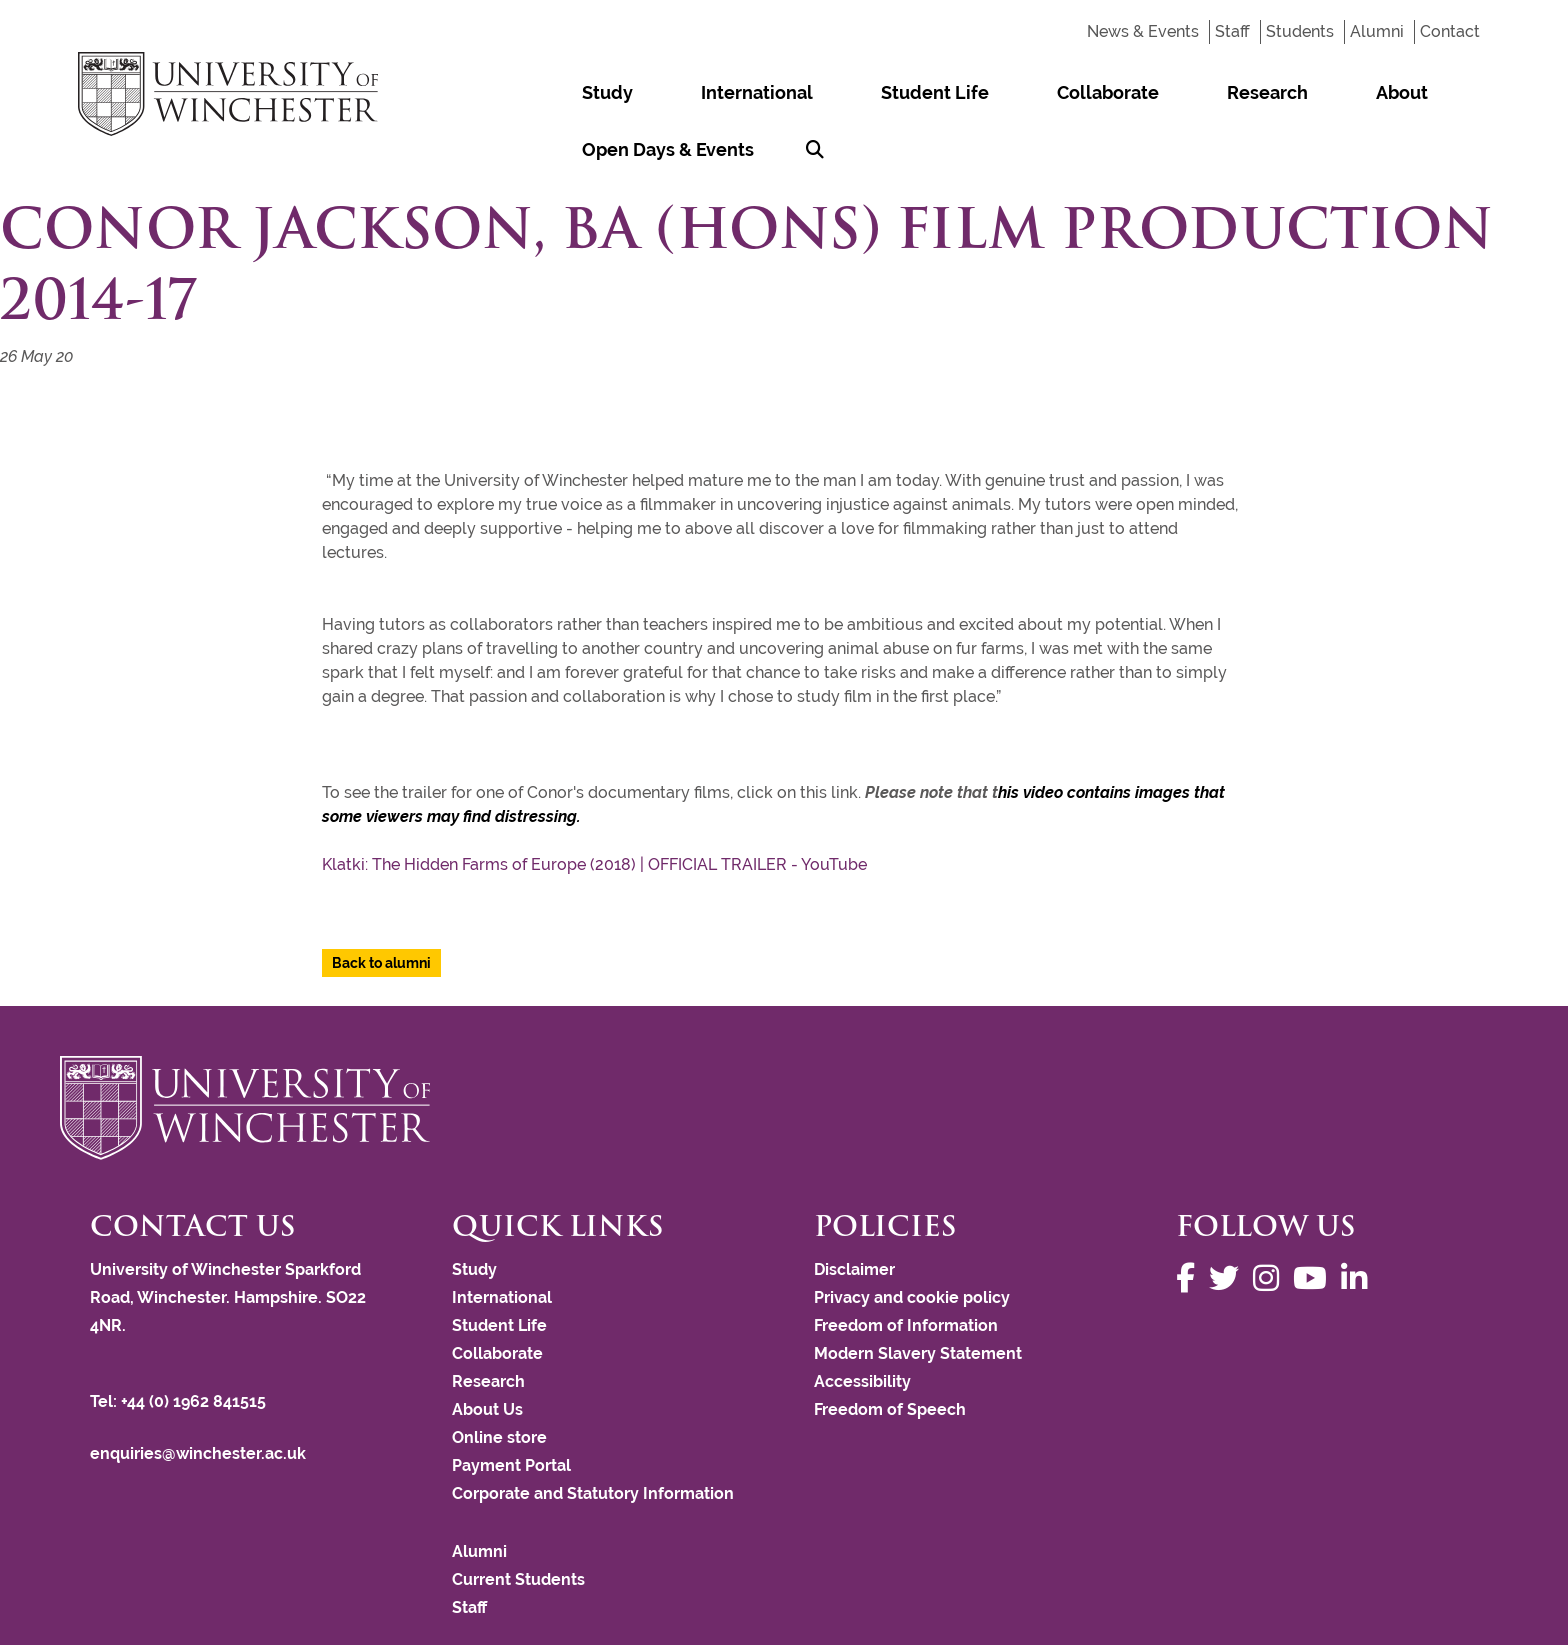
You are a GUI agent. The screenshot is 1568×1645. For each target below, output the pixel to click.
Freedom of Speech (890, 1352)
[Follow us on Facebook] (1190, 1221)
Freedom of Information (906, 1268)
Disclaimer (854, 1212)
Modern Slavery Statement (918, 1296)
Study (588, 92)
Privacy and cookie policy (912, 1240)
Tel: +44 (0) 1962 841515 (180, 1344)
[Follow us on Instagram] (1271, 1221)
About (1193, 92)
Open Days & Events (1335, 92)
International (700, 92)
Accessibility (862, 1324)
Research (1096, 92)
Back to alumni (381, 906)
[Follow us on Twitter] (1229, 1221)
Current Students (518, 1522)
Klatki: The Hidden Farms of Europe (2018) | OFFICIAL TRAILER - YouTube (594, 807)
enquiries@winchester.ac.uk (198, 1396)
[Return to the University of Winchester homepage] (784, 1051)
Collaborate (975, 92)
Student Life (840, 92)
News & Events (1143, 31)
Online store (499, 1380)
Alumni (1377, 31)
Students (1300, 31)
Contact (1450, 31)
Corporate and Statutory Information (593, 1436)
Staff (1232, 31)
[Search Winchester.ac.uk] (1463, 92)
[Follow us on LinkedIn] (1359, 1221)
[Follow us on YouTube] (1315, 1221)
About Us (487, 1352)
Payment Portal (511, 1408)
